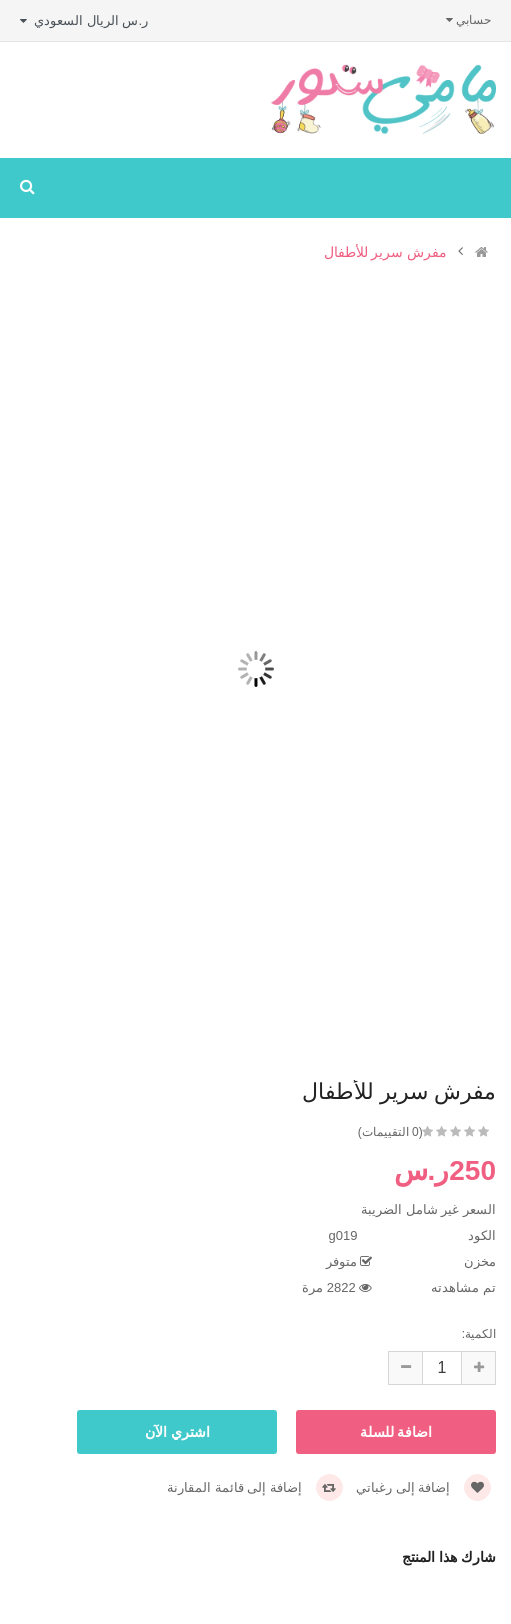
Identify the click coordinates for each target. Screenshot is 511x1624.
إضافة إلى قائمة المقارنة (254, 1487)
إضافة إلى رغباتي (423, 1487)
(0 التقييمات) (390, 1132)
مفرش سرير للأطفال (386, 252)
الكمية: (479, 1334)
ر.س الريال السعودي (84, 20)
